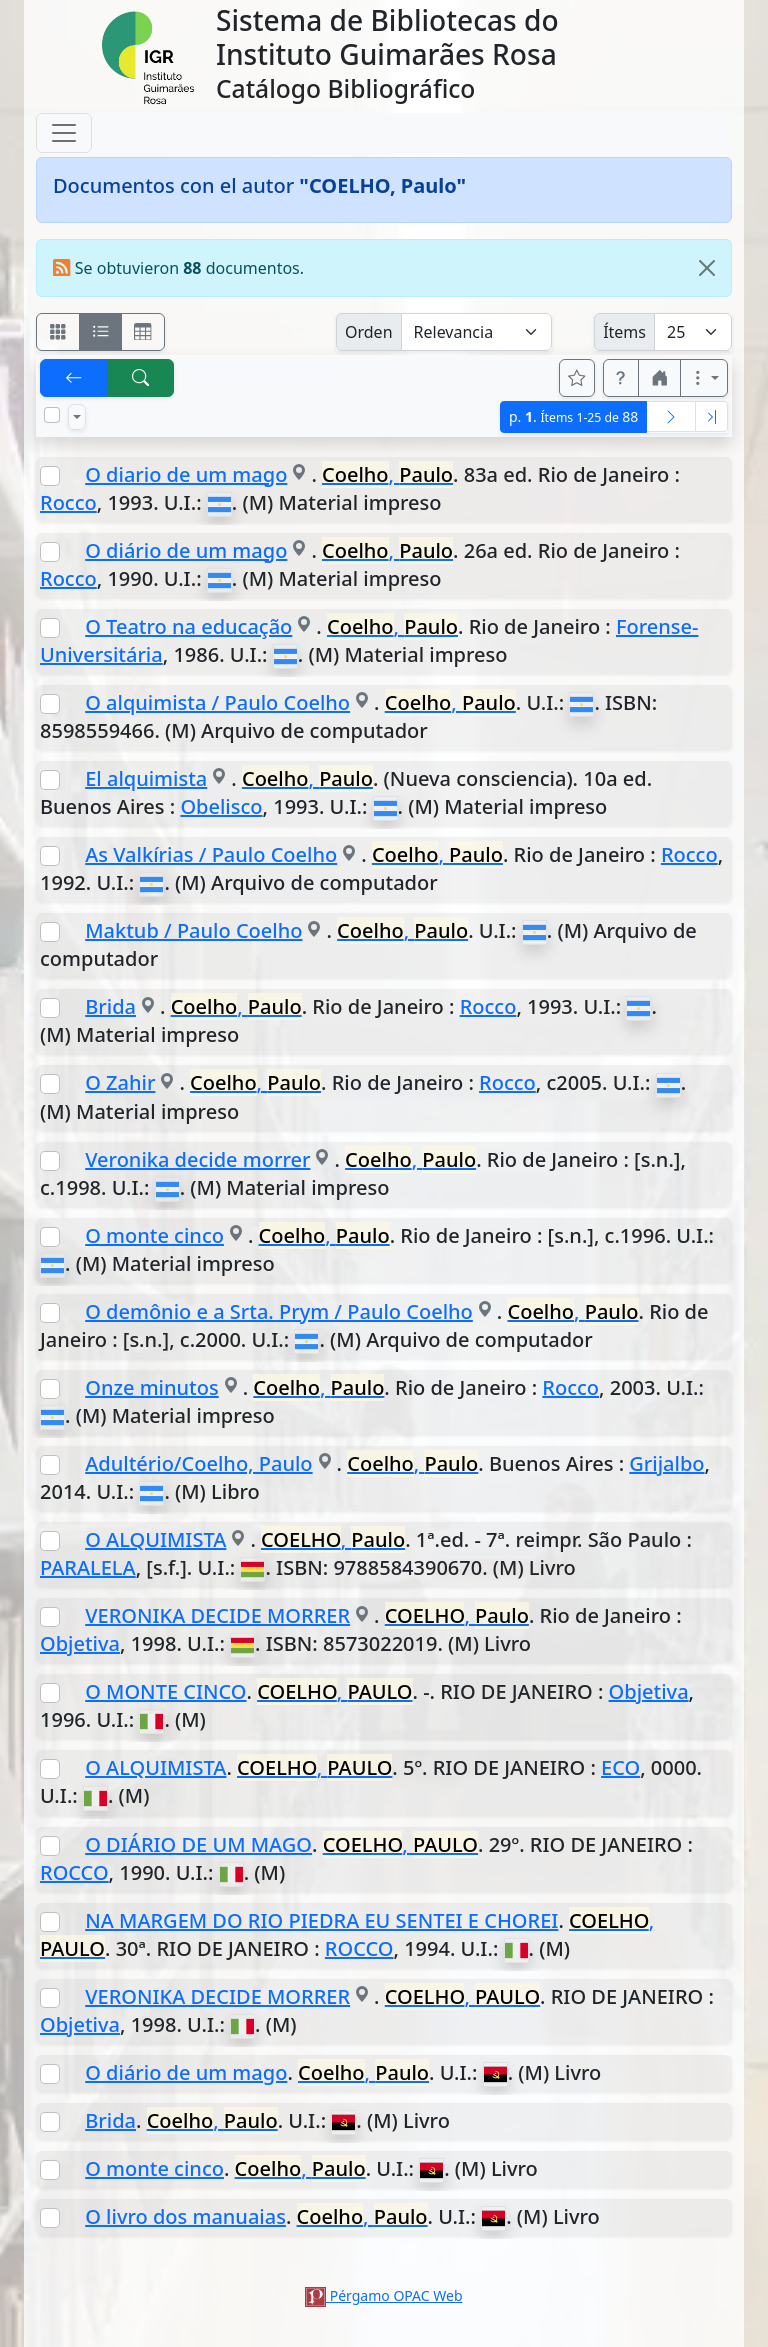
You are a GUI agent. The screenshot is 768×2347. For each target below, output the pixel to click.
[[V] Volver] (74, 378)
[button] (621, 378)
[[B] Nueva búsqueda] (141, 378)
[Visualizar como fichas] (58, 332)
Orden (369, 332)
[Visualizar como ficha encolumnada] (101, 332)
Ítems (624, 332)
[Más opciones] (704, 378)
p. (573, 416)
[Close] (707, 268)
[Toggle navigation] (64, 133)
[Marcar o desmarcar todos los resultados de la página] (52, 415)
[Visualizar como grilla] (143, 332)
